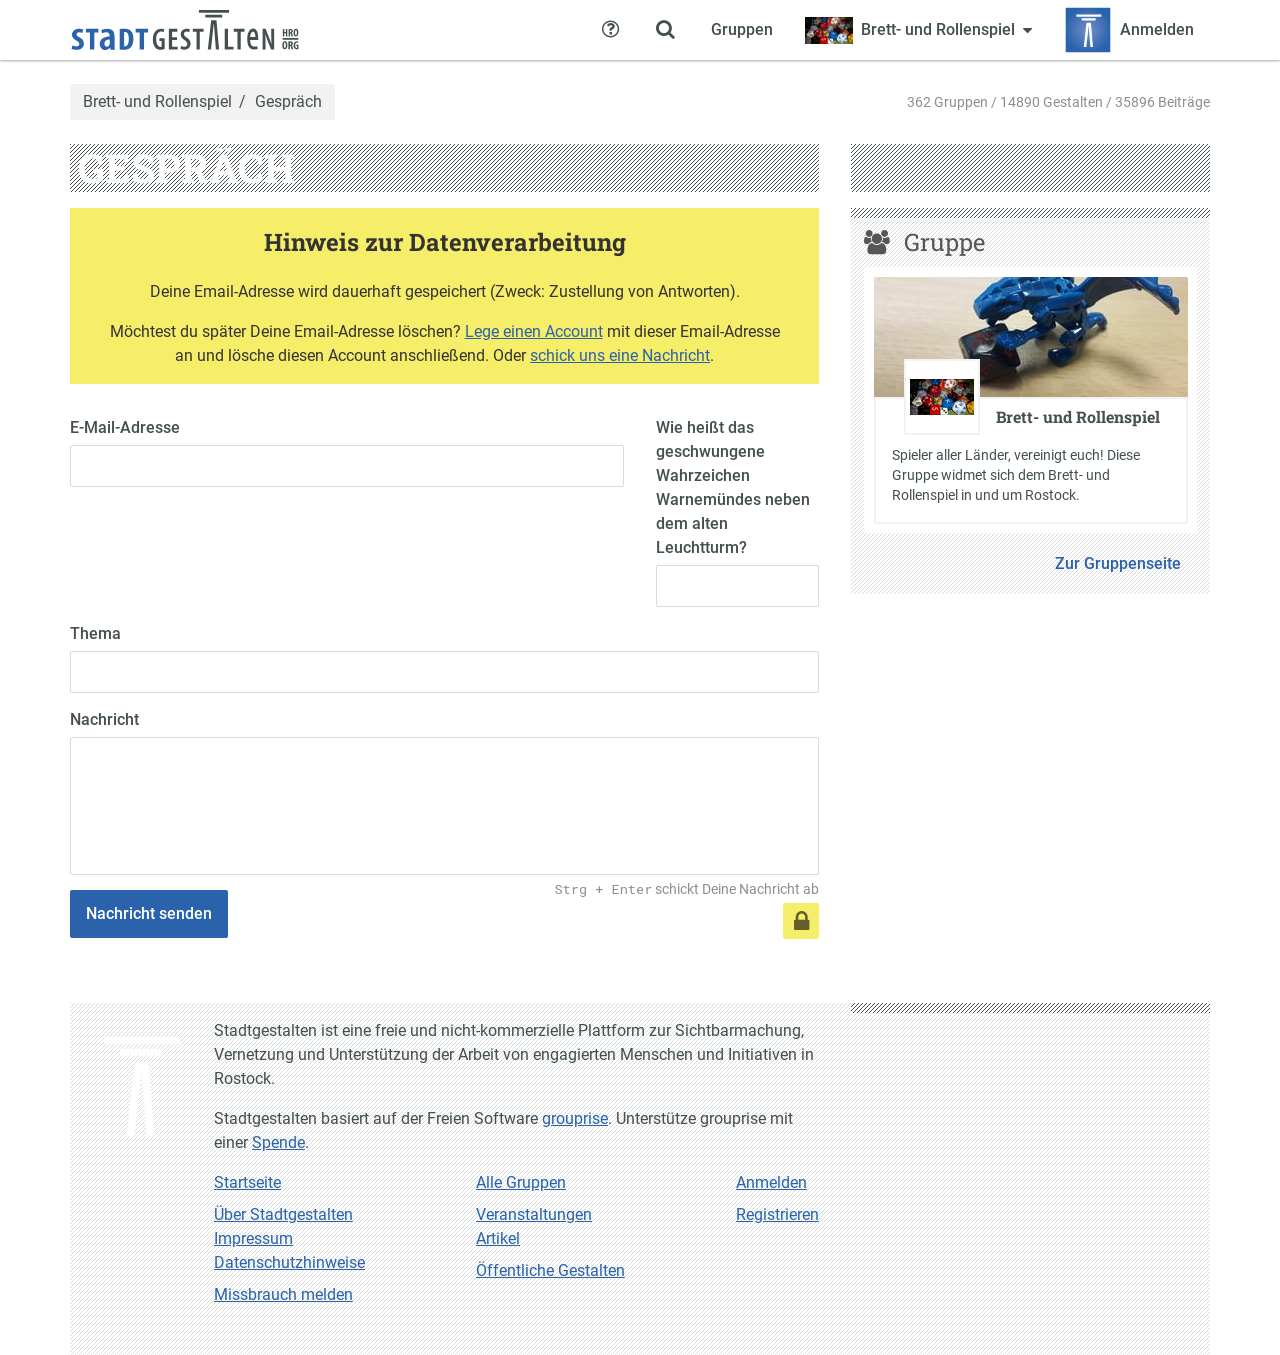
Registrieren (777, 1214)
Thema (95, 633)
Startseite (247, 1182)
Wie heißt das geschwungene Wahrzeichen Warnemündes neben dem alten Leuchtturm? (733, 487)
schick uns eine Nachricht (620, 355)
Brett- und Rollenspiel (157, 102)
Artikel (498, 1238)
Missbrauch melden (283, 1294)
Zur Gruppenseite (1118, 563)
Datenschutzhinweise (289, 1262)
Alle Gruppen (521, 1182)
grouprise (575, 1118)
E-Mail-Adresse (125, 427)
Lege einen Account (534, 331)
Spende (278, 1142)
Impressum (253, 1238)
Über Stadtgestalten (283, 1214)
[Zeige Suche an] (665, 30)
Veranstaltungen (534, 1214)
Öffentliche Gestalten (550, 1270)
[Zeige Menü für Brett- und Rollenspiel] (918, 30)
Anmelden (771, 1182)
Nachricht (104, 719)
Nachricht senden (149, 913)
